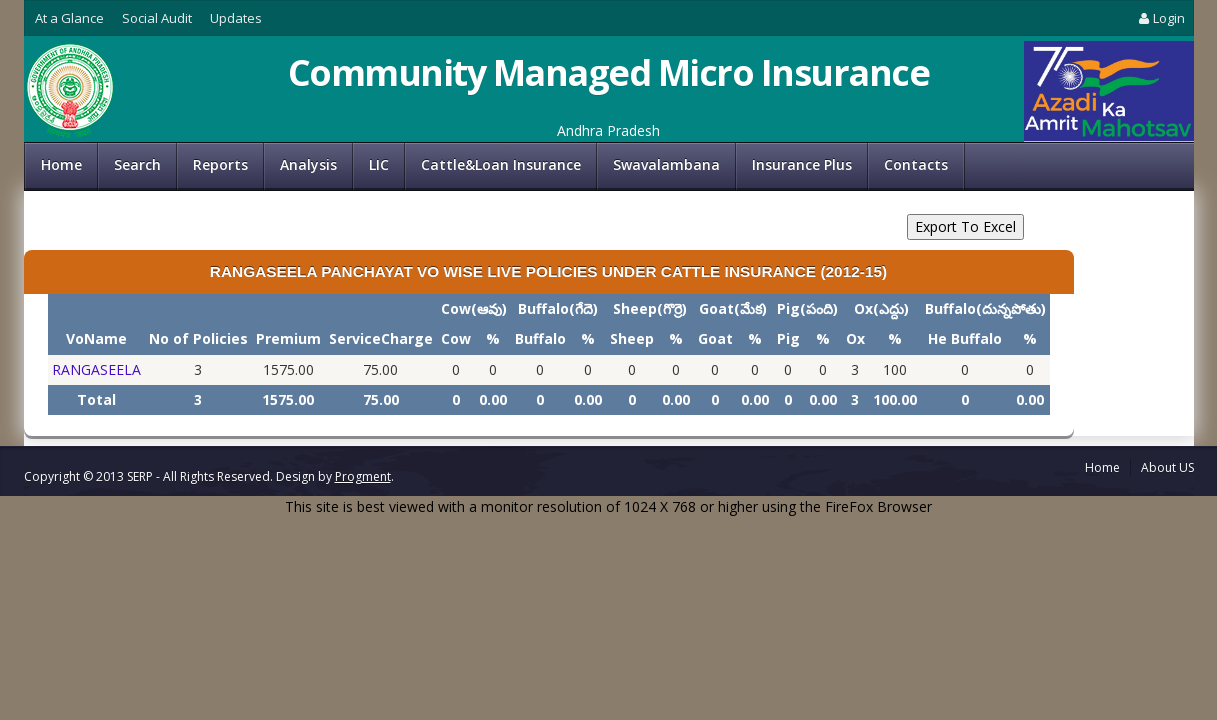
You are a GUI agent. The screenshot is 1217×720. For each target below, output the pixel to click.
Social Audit (157, 18)
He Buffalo (965, 338)
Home (61, 164)
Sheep (632, 338)
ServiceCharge (381, 338)
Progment (363, 476)
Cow (456, 338)
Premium (288, 338)
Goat (715, 338)
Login (1160, 18)
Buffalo (540, 338)
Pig (788, 338)
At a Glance (69, 18)
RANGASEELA (96, 369)
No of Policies (198, 338)
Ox (855, 338)
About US (1167, 467)
